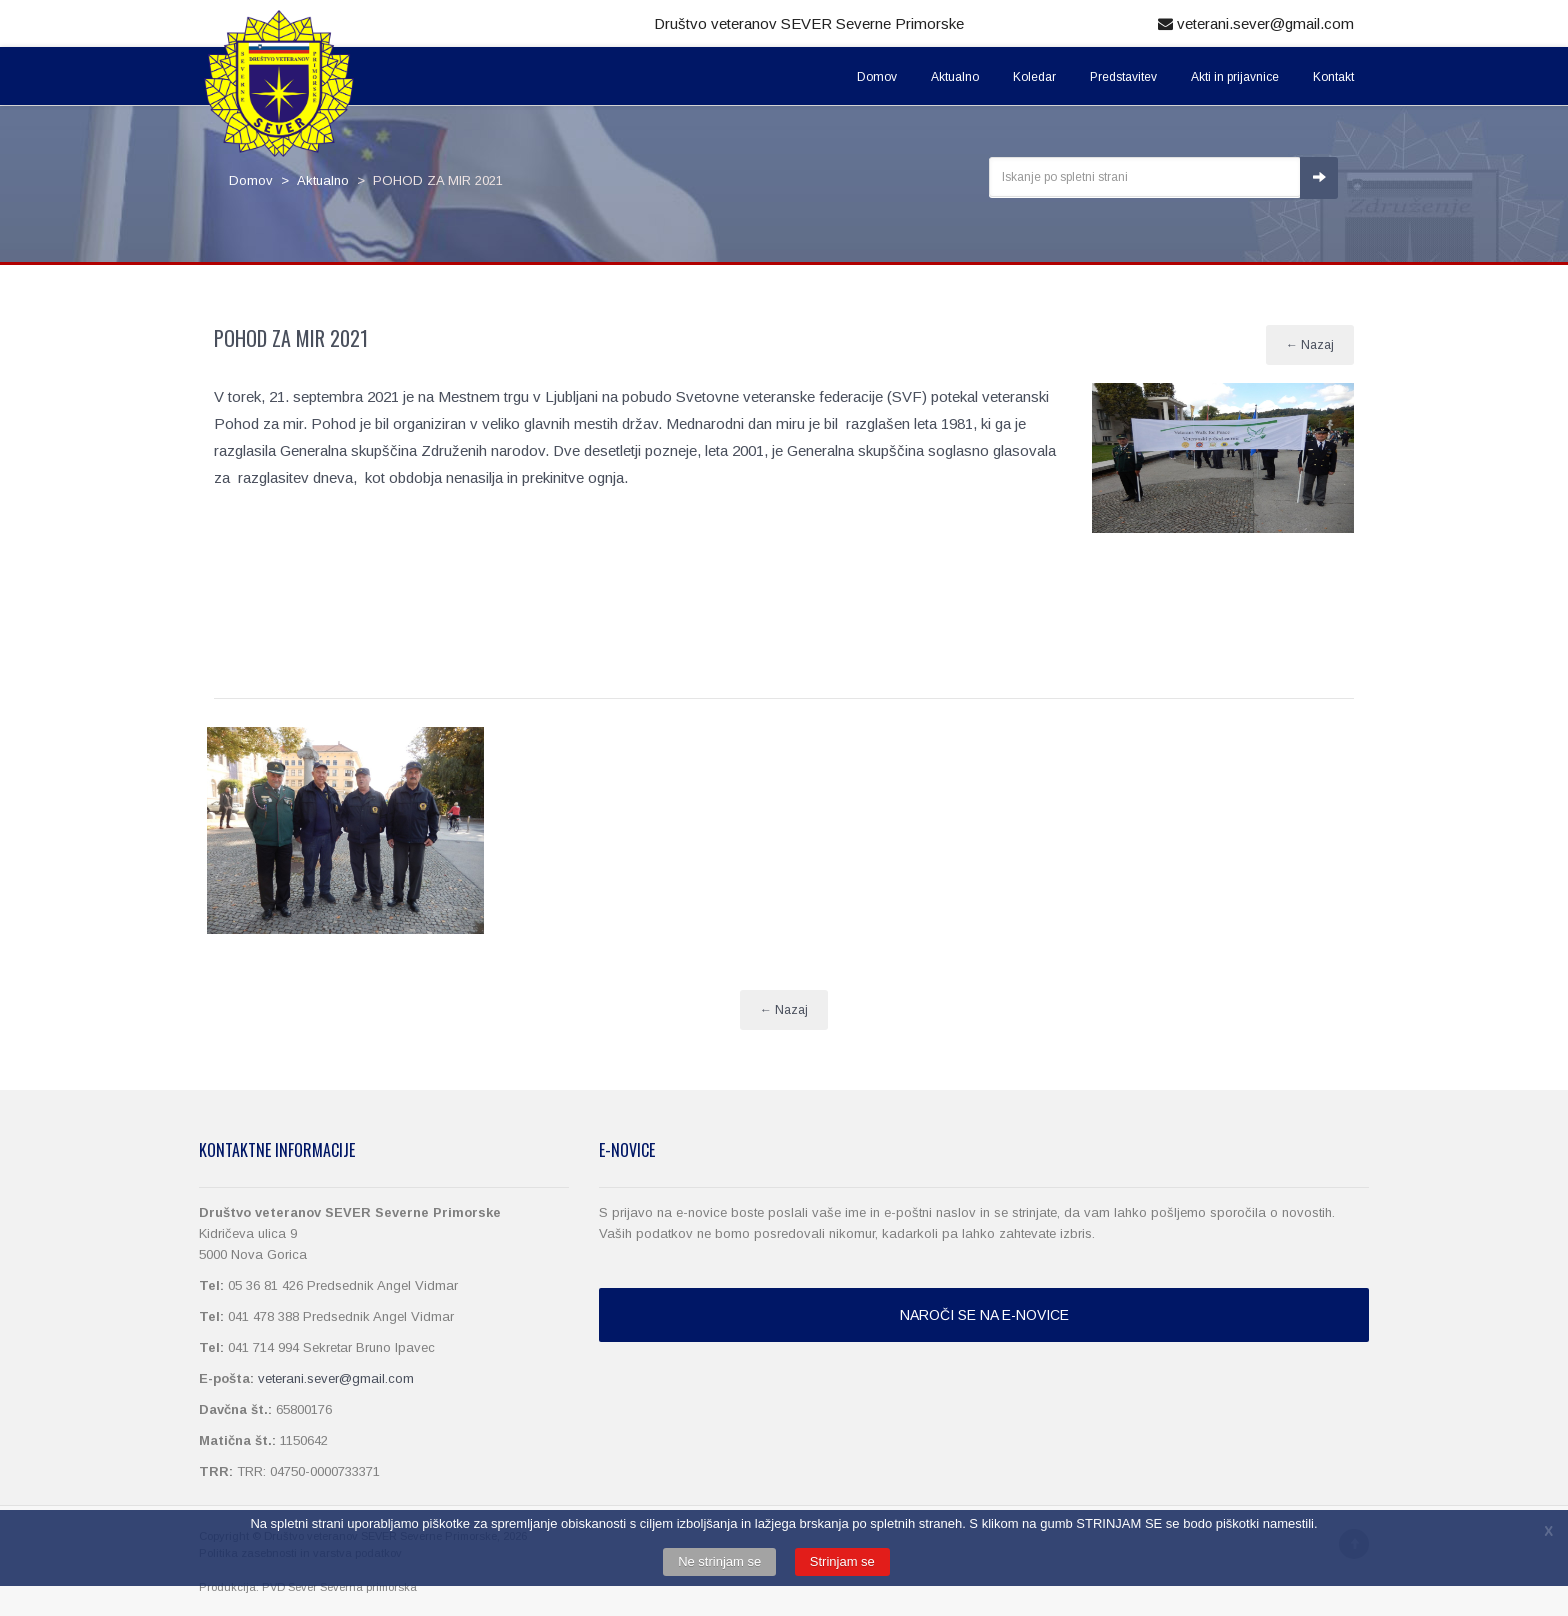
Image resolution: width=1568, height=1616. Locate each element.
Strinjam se (842, 1561)
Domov (877, 77)
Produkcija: (230, 1587)
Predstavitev (1123, 77)
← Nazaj (1310, 345)
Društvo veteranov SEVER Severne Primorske (809, 23)
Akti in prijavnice (1235, 77)
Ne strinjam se (719, 1561)
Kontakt (1333, 77)
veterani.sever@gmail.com (1256, 23)
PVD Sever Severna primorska (339, 1587)
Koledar (1034, 77)
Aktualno (955, 77)
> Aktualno (311, 180)
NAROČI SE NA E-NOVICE (984, 1315)
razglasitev (273, 477)
